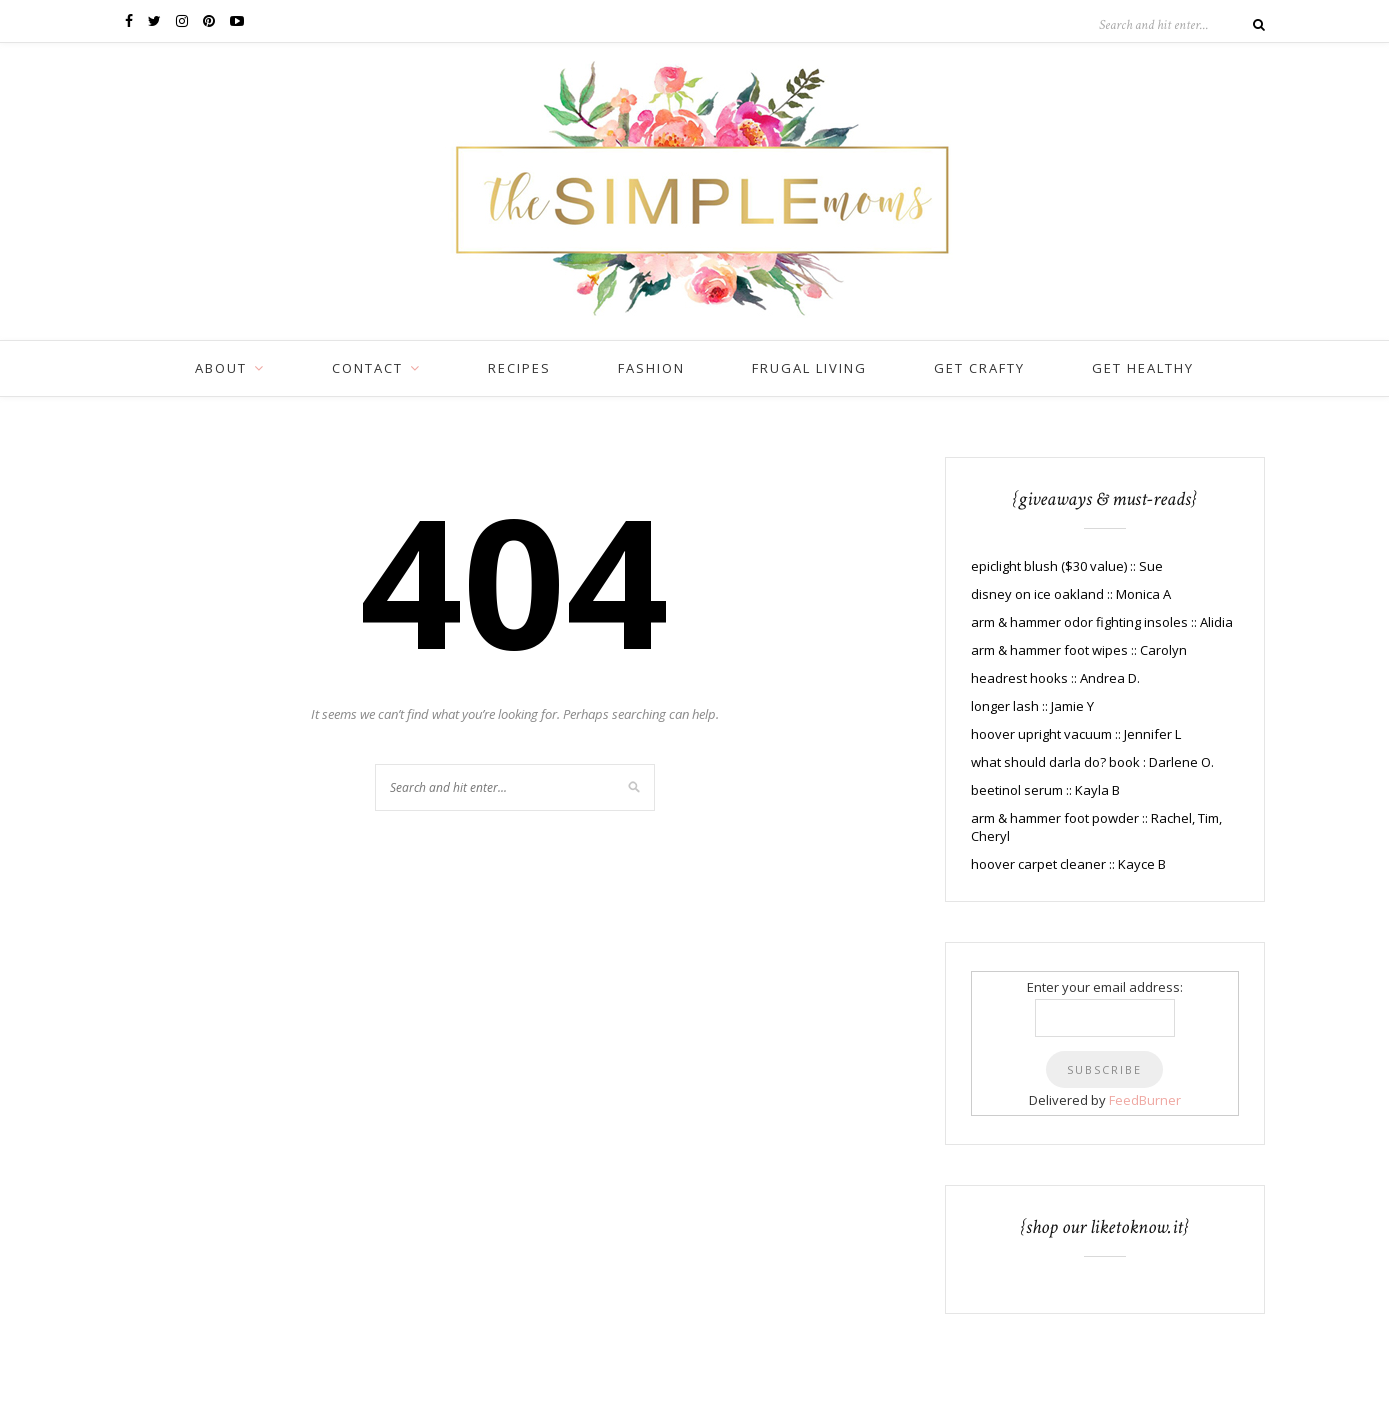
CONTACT (367, 368)
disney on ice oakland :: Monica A (1071, 594)
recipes (519, 368)
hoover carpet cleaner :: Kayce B (1068, 864)
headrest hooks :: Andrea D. (1055, 678)
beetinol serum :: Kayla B (1045, 790)
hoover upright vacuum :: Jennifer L (1076, 734)
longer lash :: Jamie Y (1032, 706)
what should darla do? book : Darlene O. (1092, 762)
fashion (651, 368)
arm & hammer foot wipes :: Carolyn (1079, 650)
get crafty (979, 368)
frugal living (809, 368)
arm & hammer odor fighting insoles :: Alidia (1102, 622)
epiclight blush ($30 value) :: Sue (1067, 566)
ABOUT (221, 368)
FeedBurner (1145, 1100)
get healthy (1143, 368)
